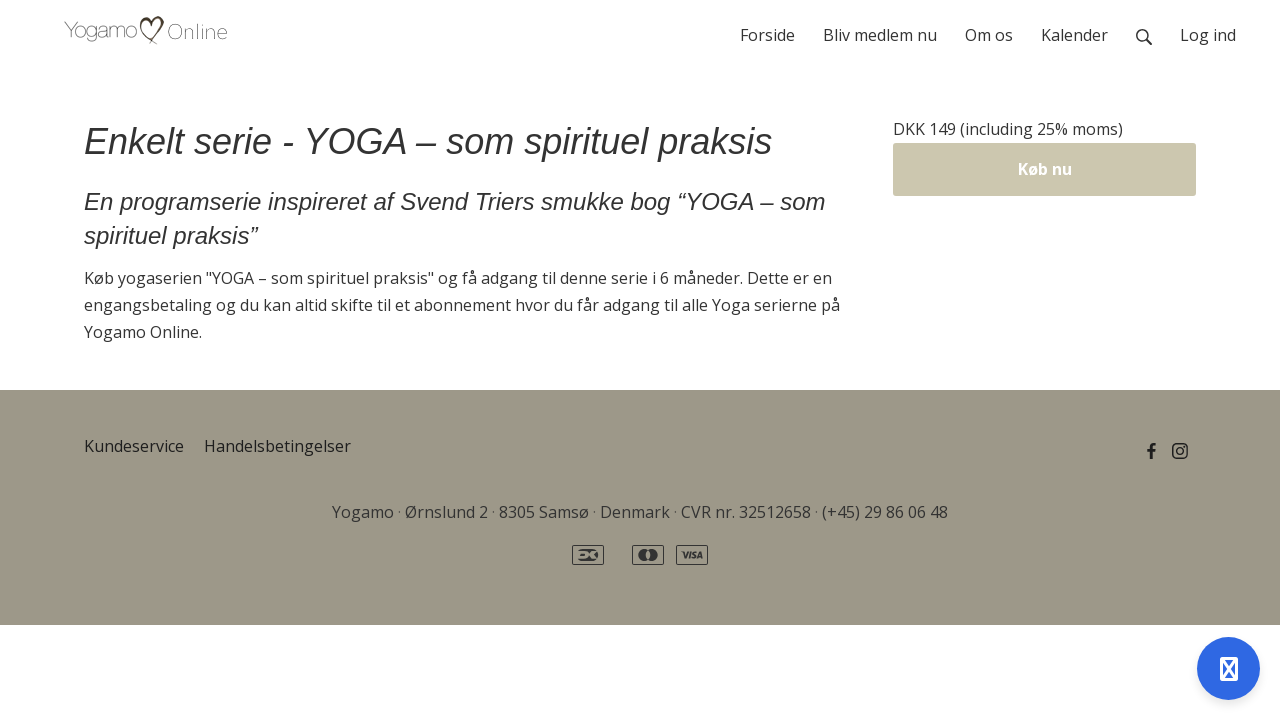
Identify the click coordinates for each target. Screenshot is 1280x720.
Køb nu (1045, 169)
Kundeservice (134, 446)
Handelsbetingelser (277, 446)
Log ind (1208, 35)
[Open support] (1228, 668)
